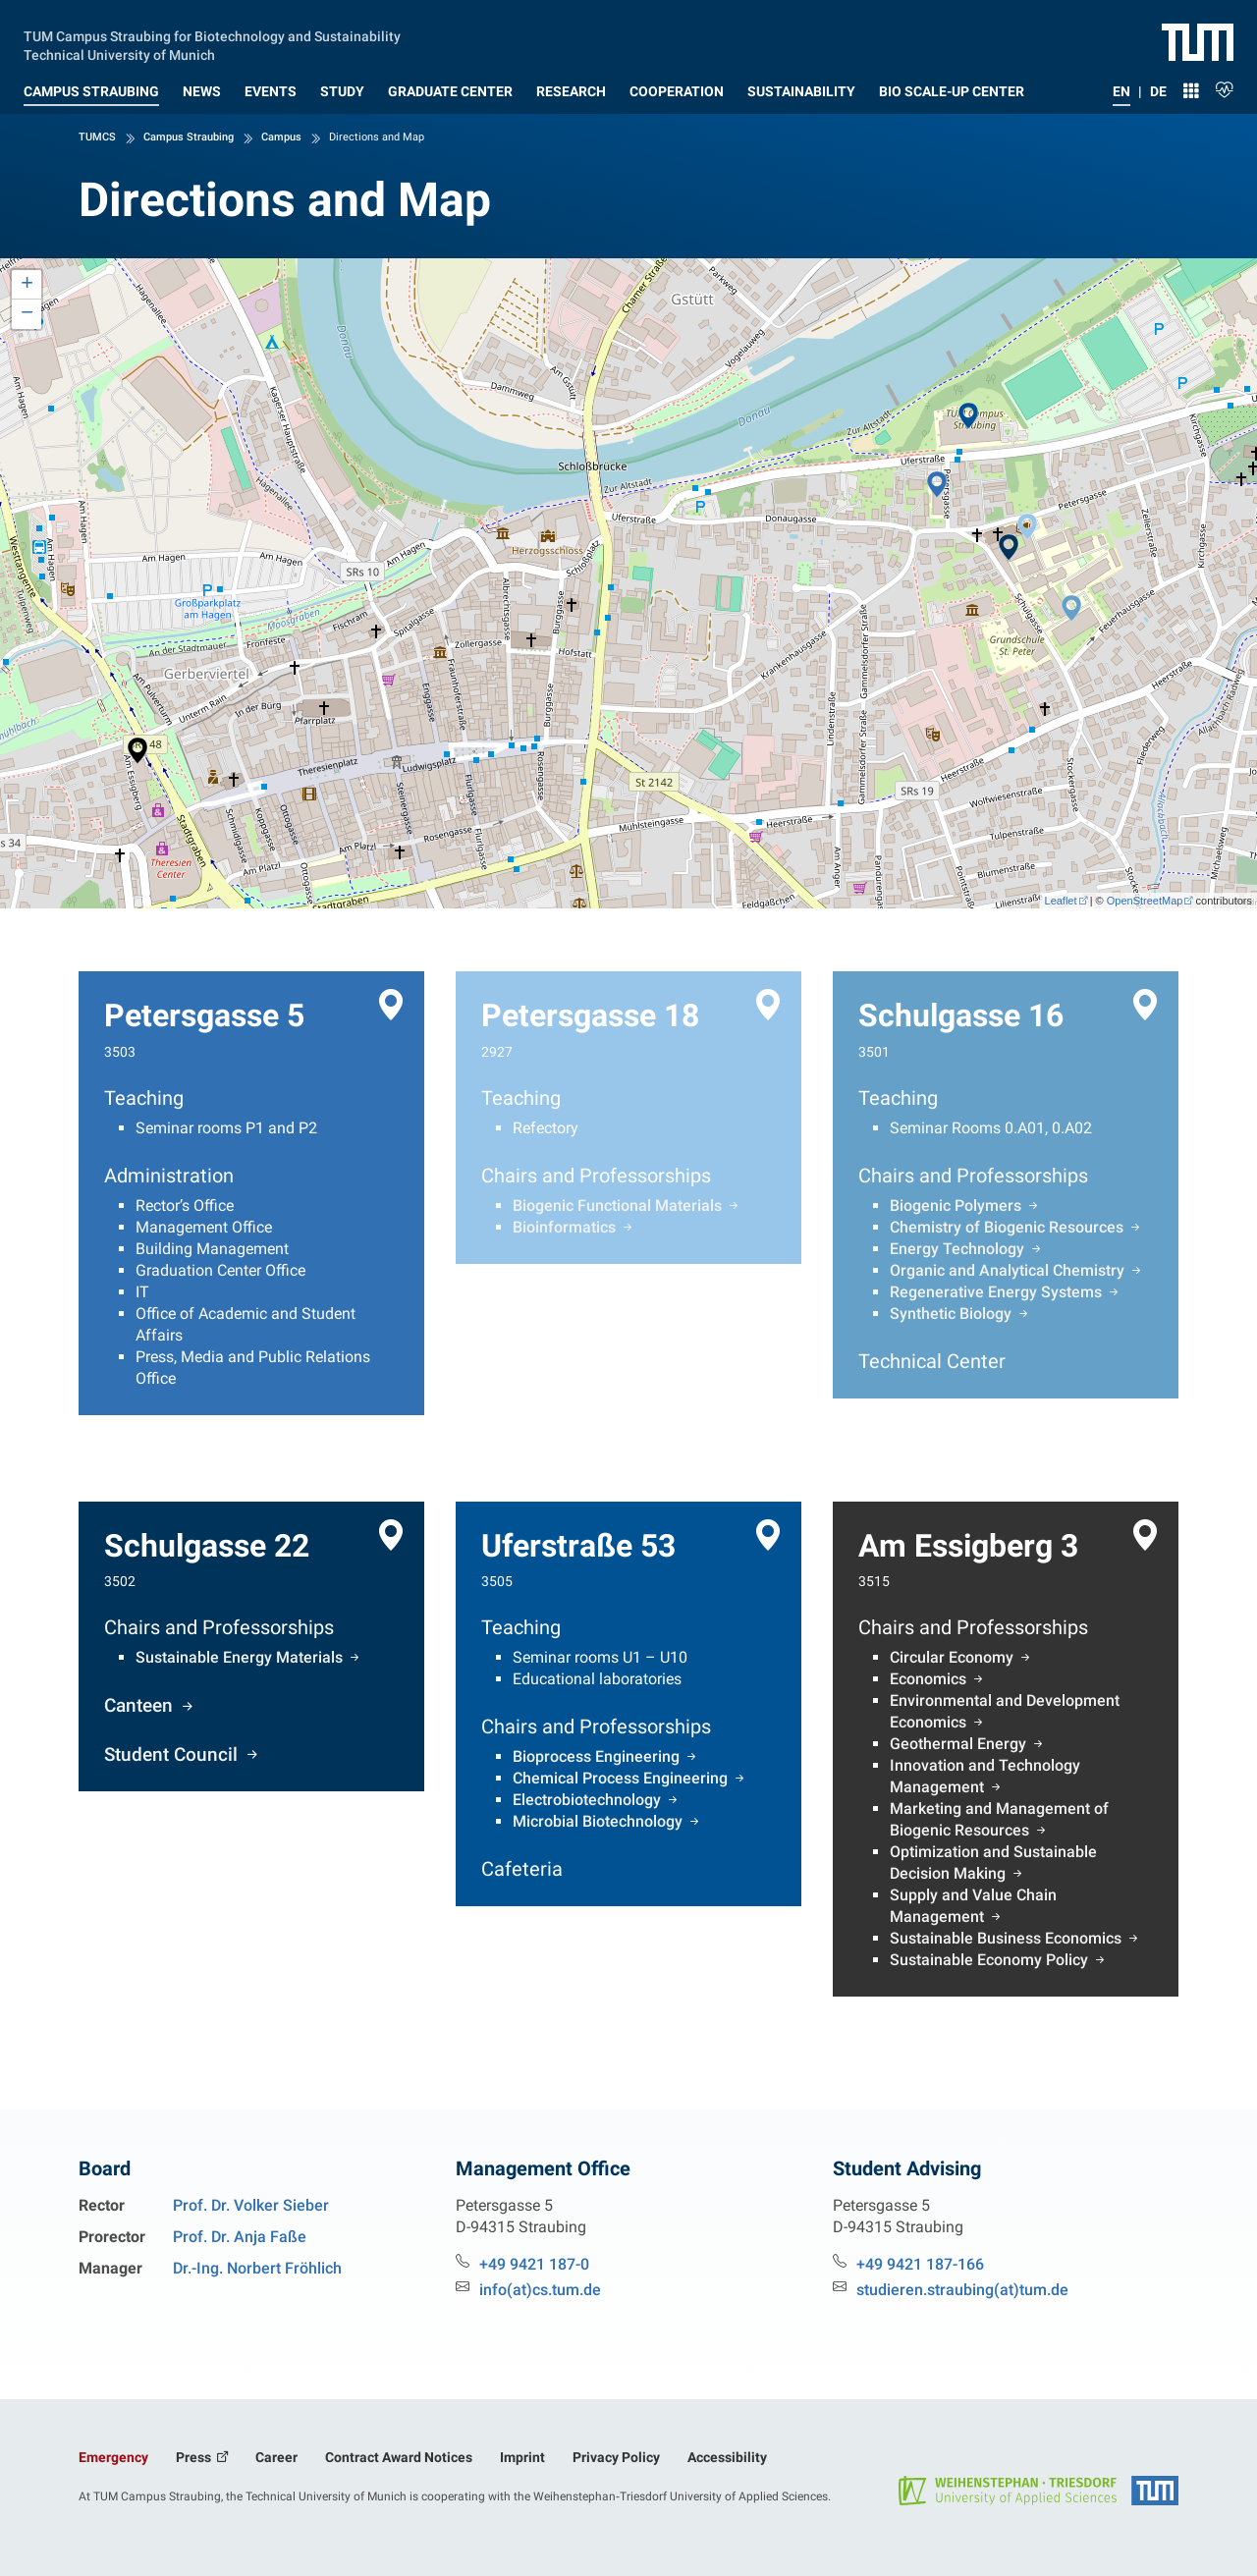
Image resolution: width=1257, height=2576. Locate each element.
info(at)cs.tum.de (540, 2289)
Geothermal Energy (958, 1743)
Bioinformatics (564, 1227)
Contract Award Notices (398, 2457)
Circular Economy (951, 1657)
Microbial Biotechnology (598, 1821)
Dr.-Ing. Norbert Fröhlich (257, 2268)
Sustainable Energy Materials (239, 1657)
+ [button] (27, 285)
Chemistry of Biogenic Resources (1006, 1227)
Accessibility (727, 2457)
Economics (928, 1679)
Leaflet (1061, 900)
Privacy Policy (616, 2457)
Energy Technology (957, 1248)
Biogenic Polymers (955, 1205)
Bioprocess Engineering (596, 1756)
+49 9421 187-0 (534, 2264)
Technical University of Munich (119, 53)
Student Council (173, 1753)
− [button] (27, 314)
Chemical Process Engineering (620, 1778)
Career (276, 2457)
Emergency (113, 2457)
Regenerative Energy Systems (996, 1292)
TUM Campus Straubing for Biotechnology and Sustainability (212, 34)
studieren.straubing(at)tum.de (962, 2289)
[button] (91, 87)
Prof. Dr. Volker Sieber (251, 2205)
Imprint (522, 2457)
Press (195, 2457)
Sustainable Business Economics (1005, 1938)
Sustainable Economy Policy (989, 1959)
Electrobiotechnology (587, 1799)
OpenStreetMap (1145, 900)
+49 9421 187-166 (920, 2264)
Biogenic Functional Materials (617, 1205)
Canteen (141, 1705)
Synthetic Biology (950, 1313)
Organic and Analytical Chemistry (1007, 1270)
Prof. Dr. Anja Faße (239, 2236)
